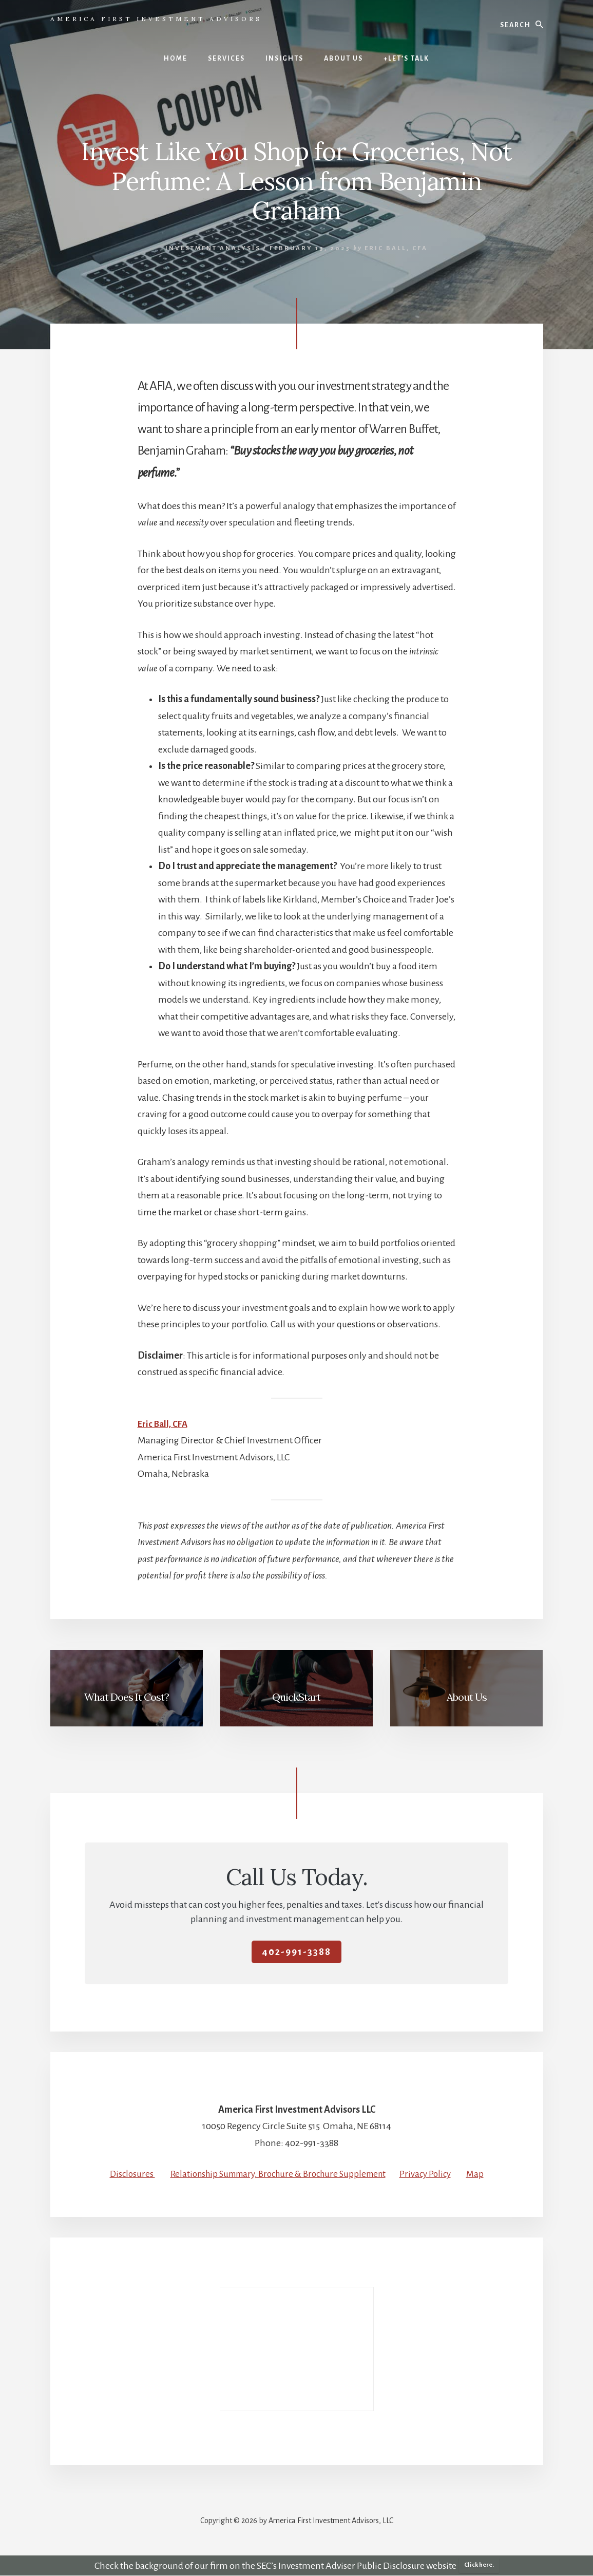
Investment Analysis (213, 248)
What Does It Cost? (126, 1696)
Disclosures (123, 2174)
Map (485, 2174)
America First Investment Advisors (156, 19)
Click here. (479, 2565)
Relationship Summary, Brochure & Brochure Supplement (277, 2174)
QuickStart (296, 1696)
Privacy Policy (434, 2174)
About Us (467, 1696)
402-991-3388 (296, 1952)
